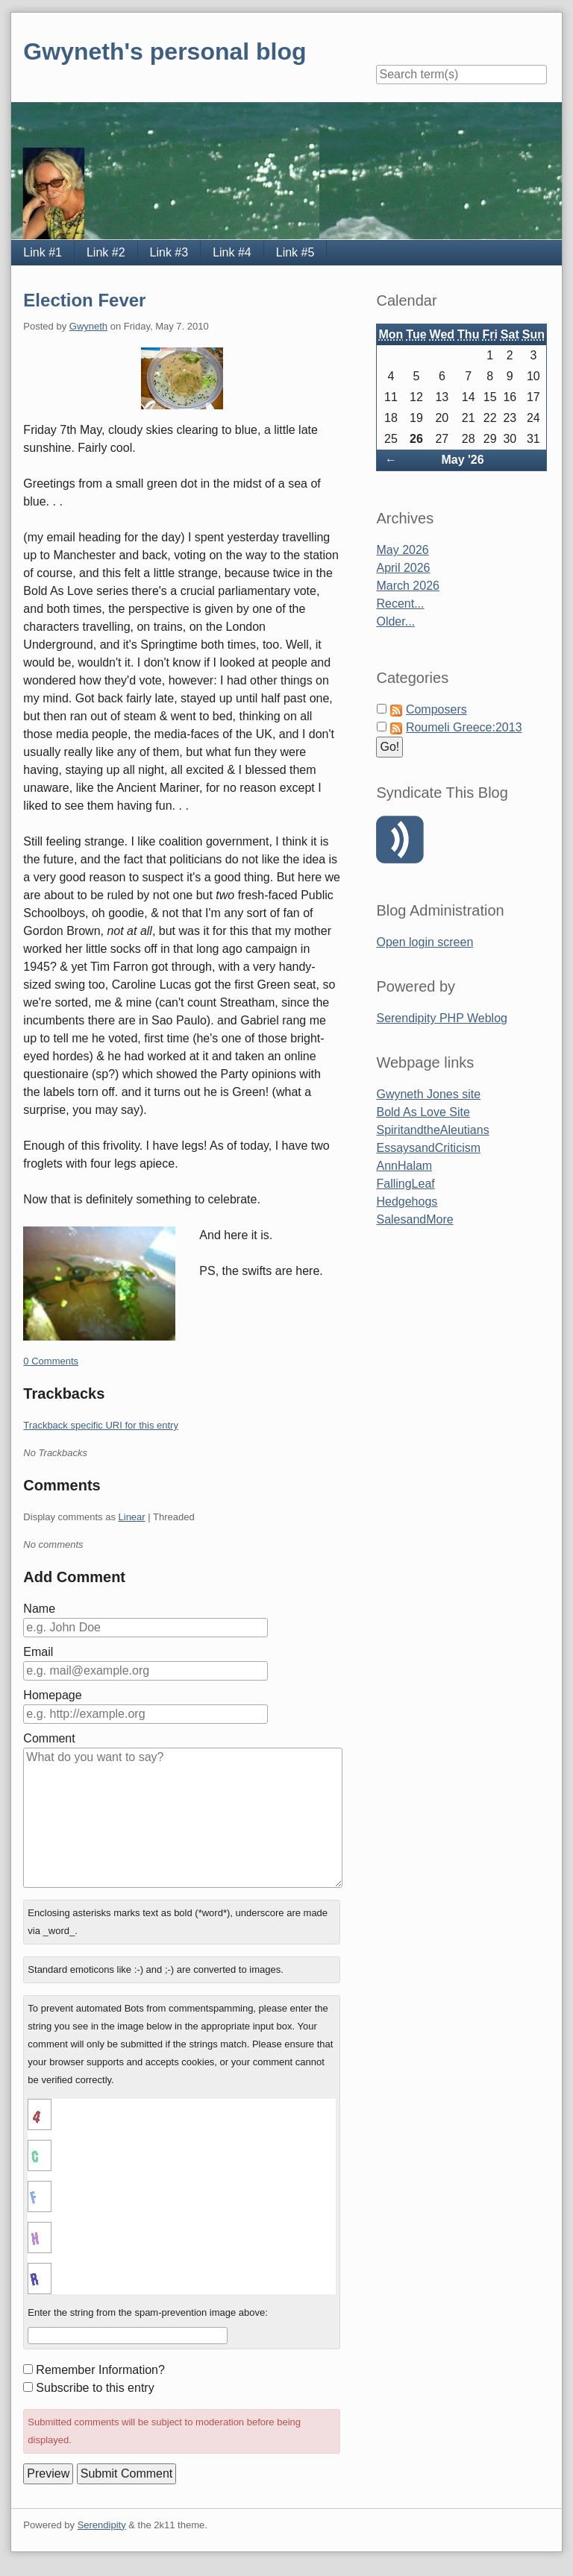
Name (39, 1608)
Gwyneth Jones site (428, 1094)
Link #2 (106, 252)
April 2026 (403, 567)
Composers (436, 709)
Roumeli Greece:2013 (464, 727)
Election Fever (84, 300)
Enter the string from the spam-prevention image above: (148, 2312)
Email (38, 1652)
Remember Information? (100, 2370)
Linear (132, 1516)
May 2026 (402, 550)
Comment (49, 1738)
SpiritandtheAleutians (432, 1130)
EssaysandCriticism (428, 1147)
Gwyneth (88, 326)
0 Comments (50, 1361)
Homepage (52, 1695)
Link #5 (295, 252)
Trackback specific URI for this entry (100, 1425)
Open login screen (424, 942)
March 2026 (407, 585)
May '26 (462, 459)
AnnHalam (404, 1165)
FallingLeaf (405, 1183)
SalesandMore (414, 1219)
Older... (395, 621)
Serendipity (102, 2525)
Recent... (400, 603)
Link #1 (42, 252)
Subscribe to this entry (95, 2387)
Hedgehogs (406, 1201)
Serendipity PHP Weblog (441, 1018)
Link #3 (169, 252)
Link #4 (232, 252)
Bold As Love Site (422, 1112)
